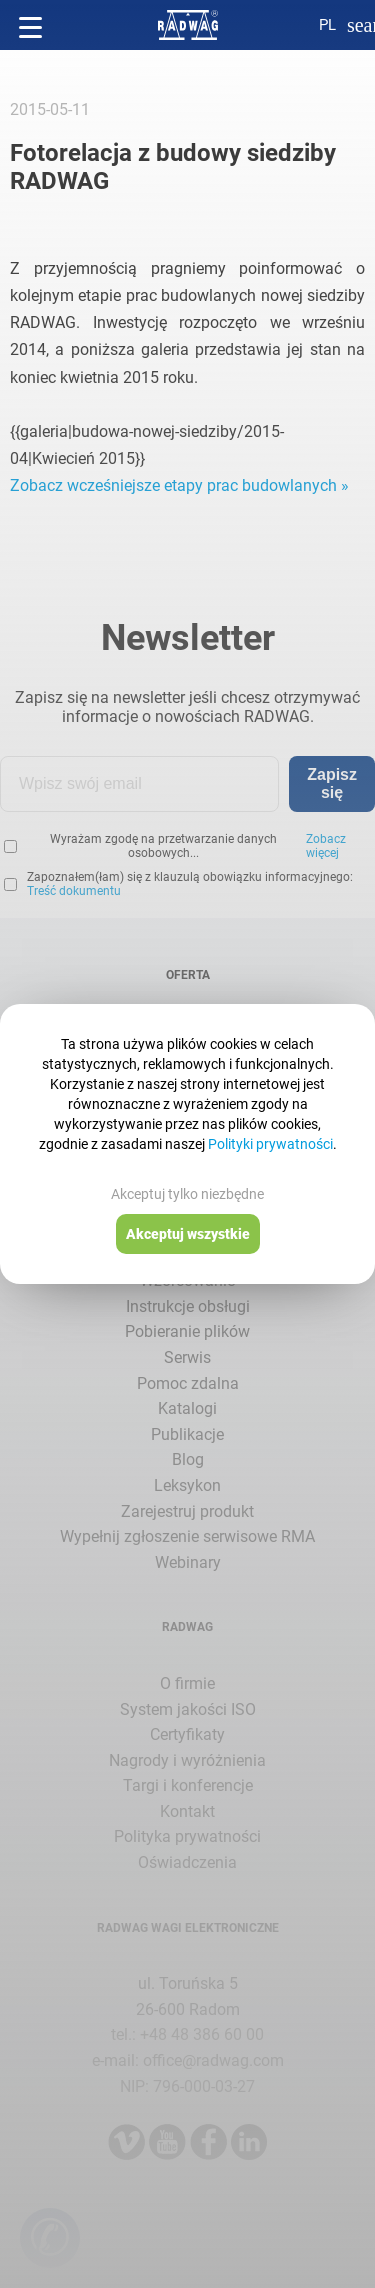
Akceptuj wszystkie (188, 1234)
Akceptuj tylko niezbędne (187, 1194)
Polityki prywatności (270, 1144)
